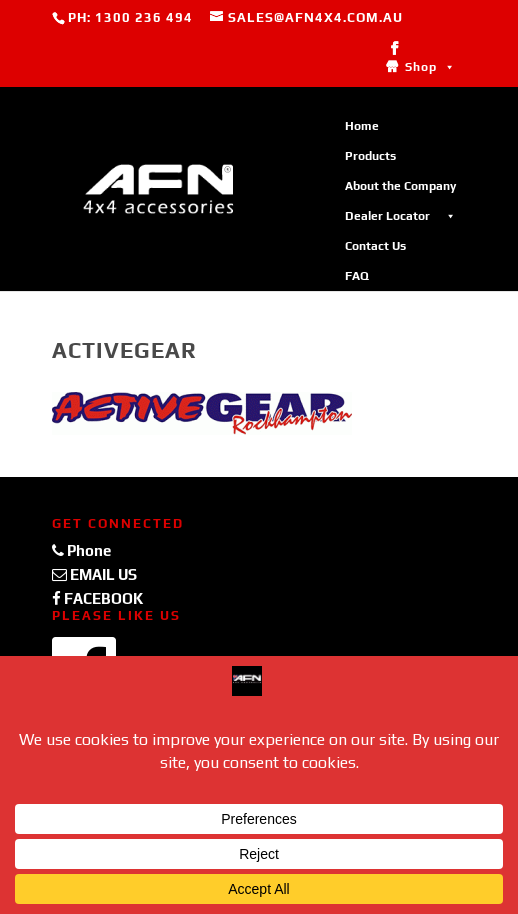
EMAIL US (94, 574)
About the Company (400, 186)
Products (370, 156)
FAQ (357, 276)
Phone (81, 550)
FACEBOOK (97, 598)
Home (362, 126)
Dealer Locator (400, 216)
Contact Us (375, 246)
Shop (430, 67)
